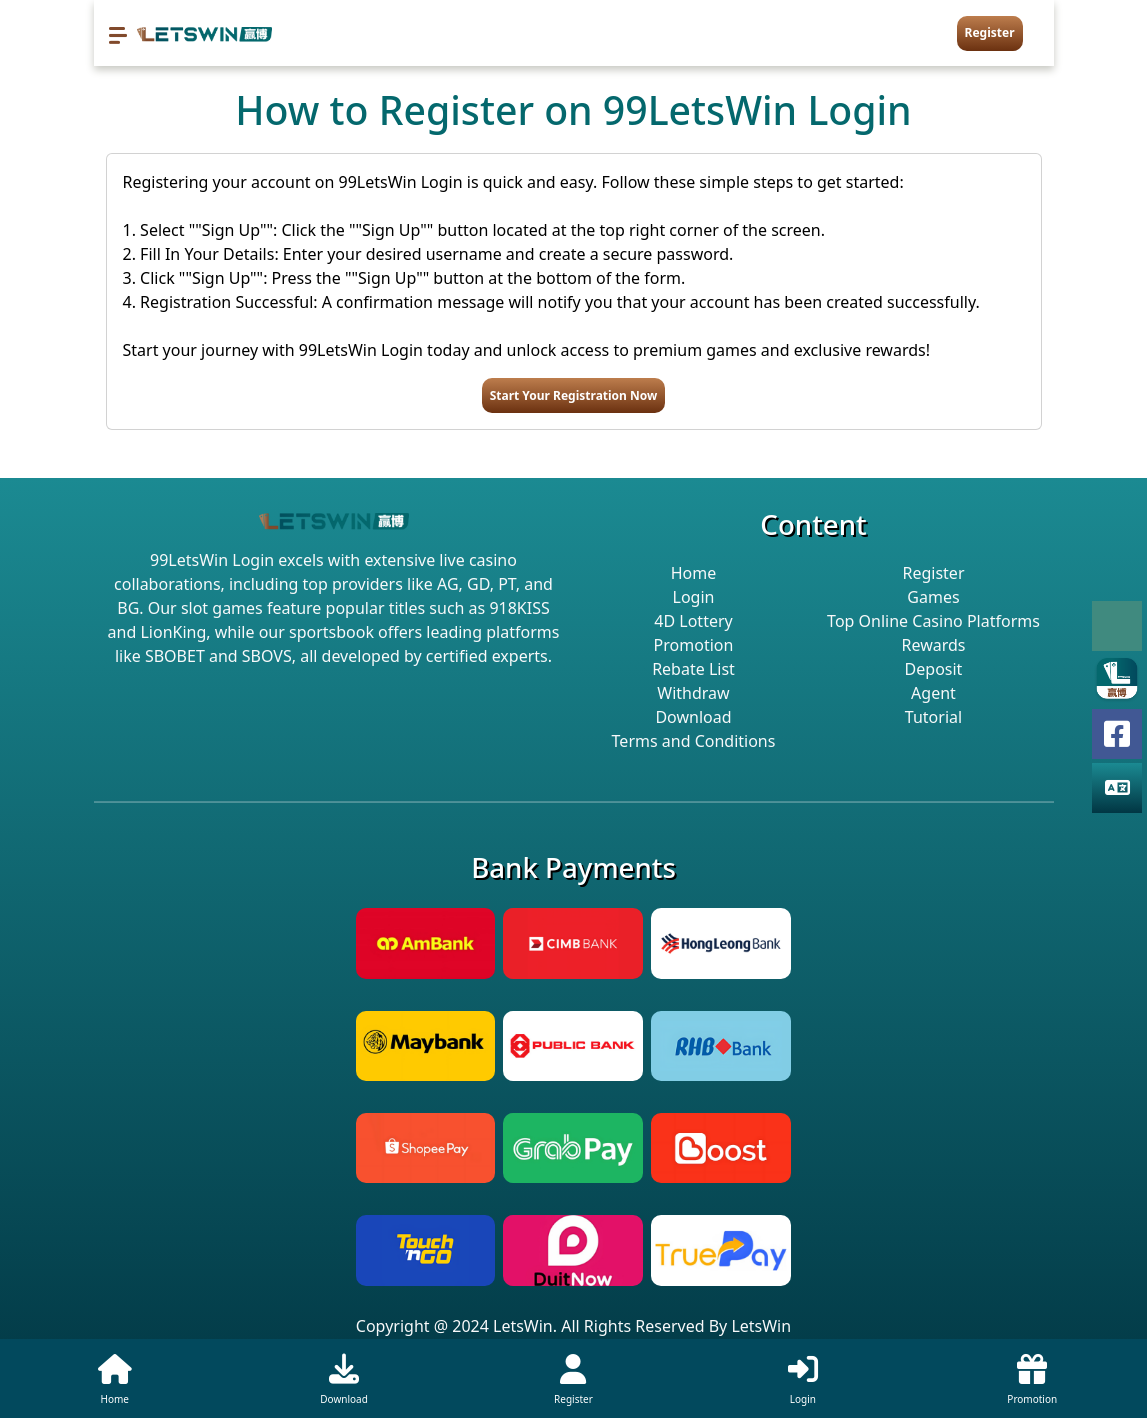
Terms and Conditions (694, 741)
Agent (933, 693)
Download (693, 717)
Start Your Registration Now (574, 395)
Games (933, 597)
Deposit (934, 669)
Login (694, 597)
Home (694, 573)
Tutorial (933, 717)
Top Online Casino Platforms (933, 621)
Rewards (933, 645)
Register (990, 32)
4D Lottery (693, 621)
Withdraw (693, 693)
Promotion (694, 645)
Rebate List (693, 669)
